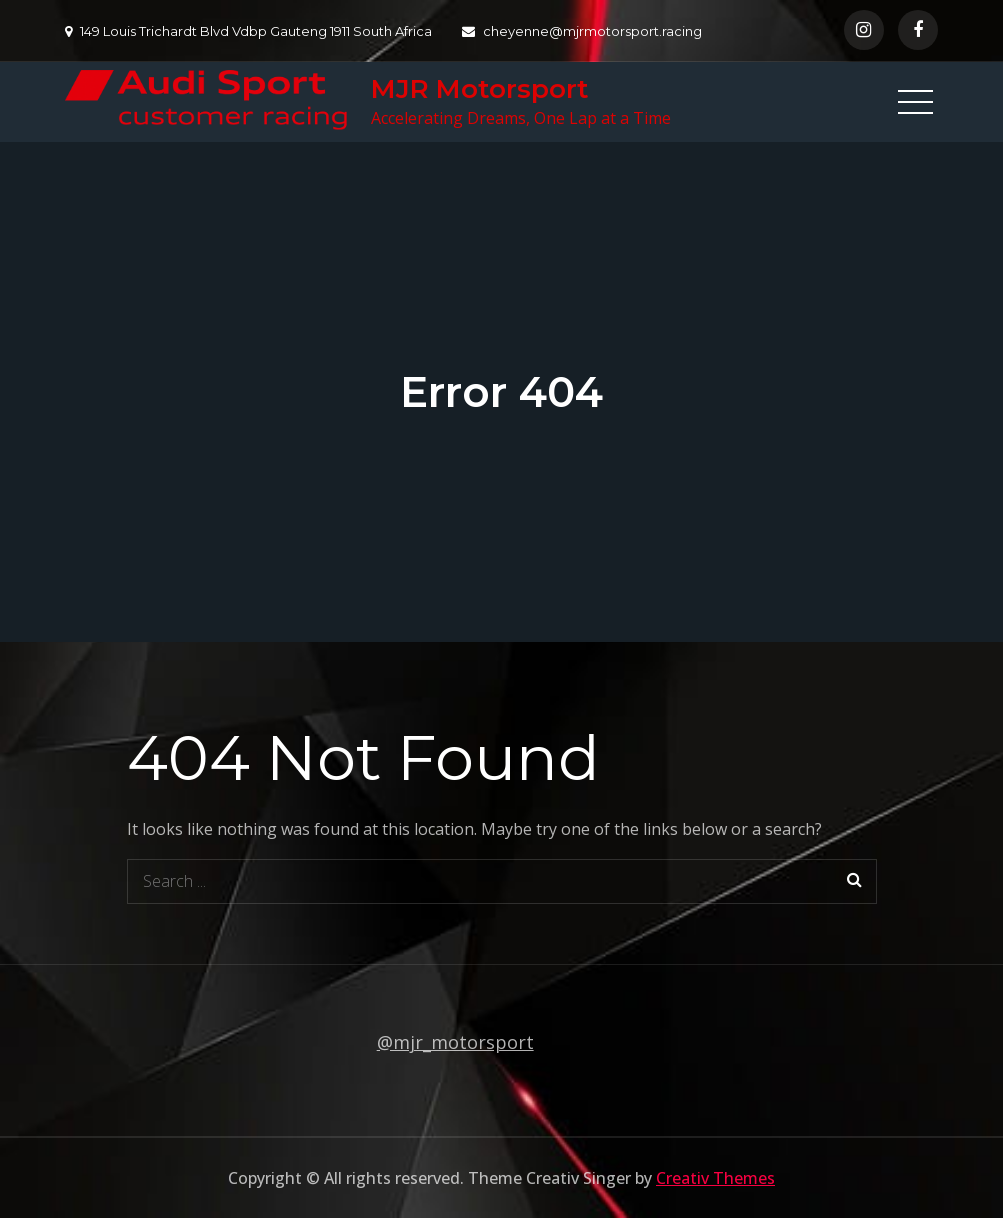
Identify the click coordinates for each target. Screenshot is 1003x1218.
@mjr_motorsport (455, 1042)
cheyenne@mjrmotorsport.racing (582, 31)
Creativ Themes (715, 1178)
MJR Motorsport (479, 89)
